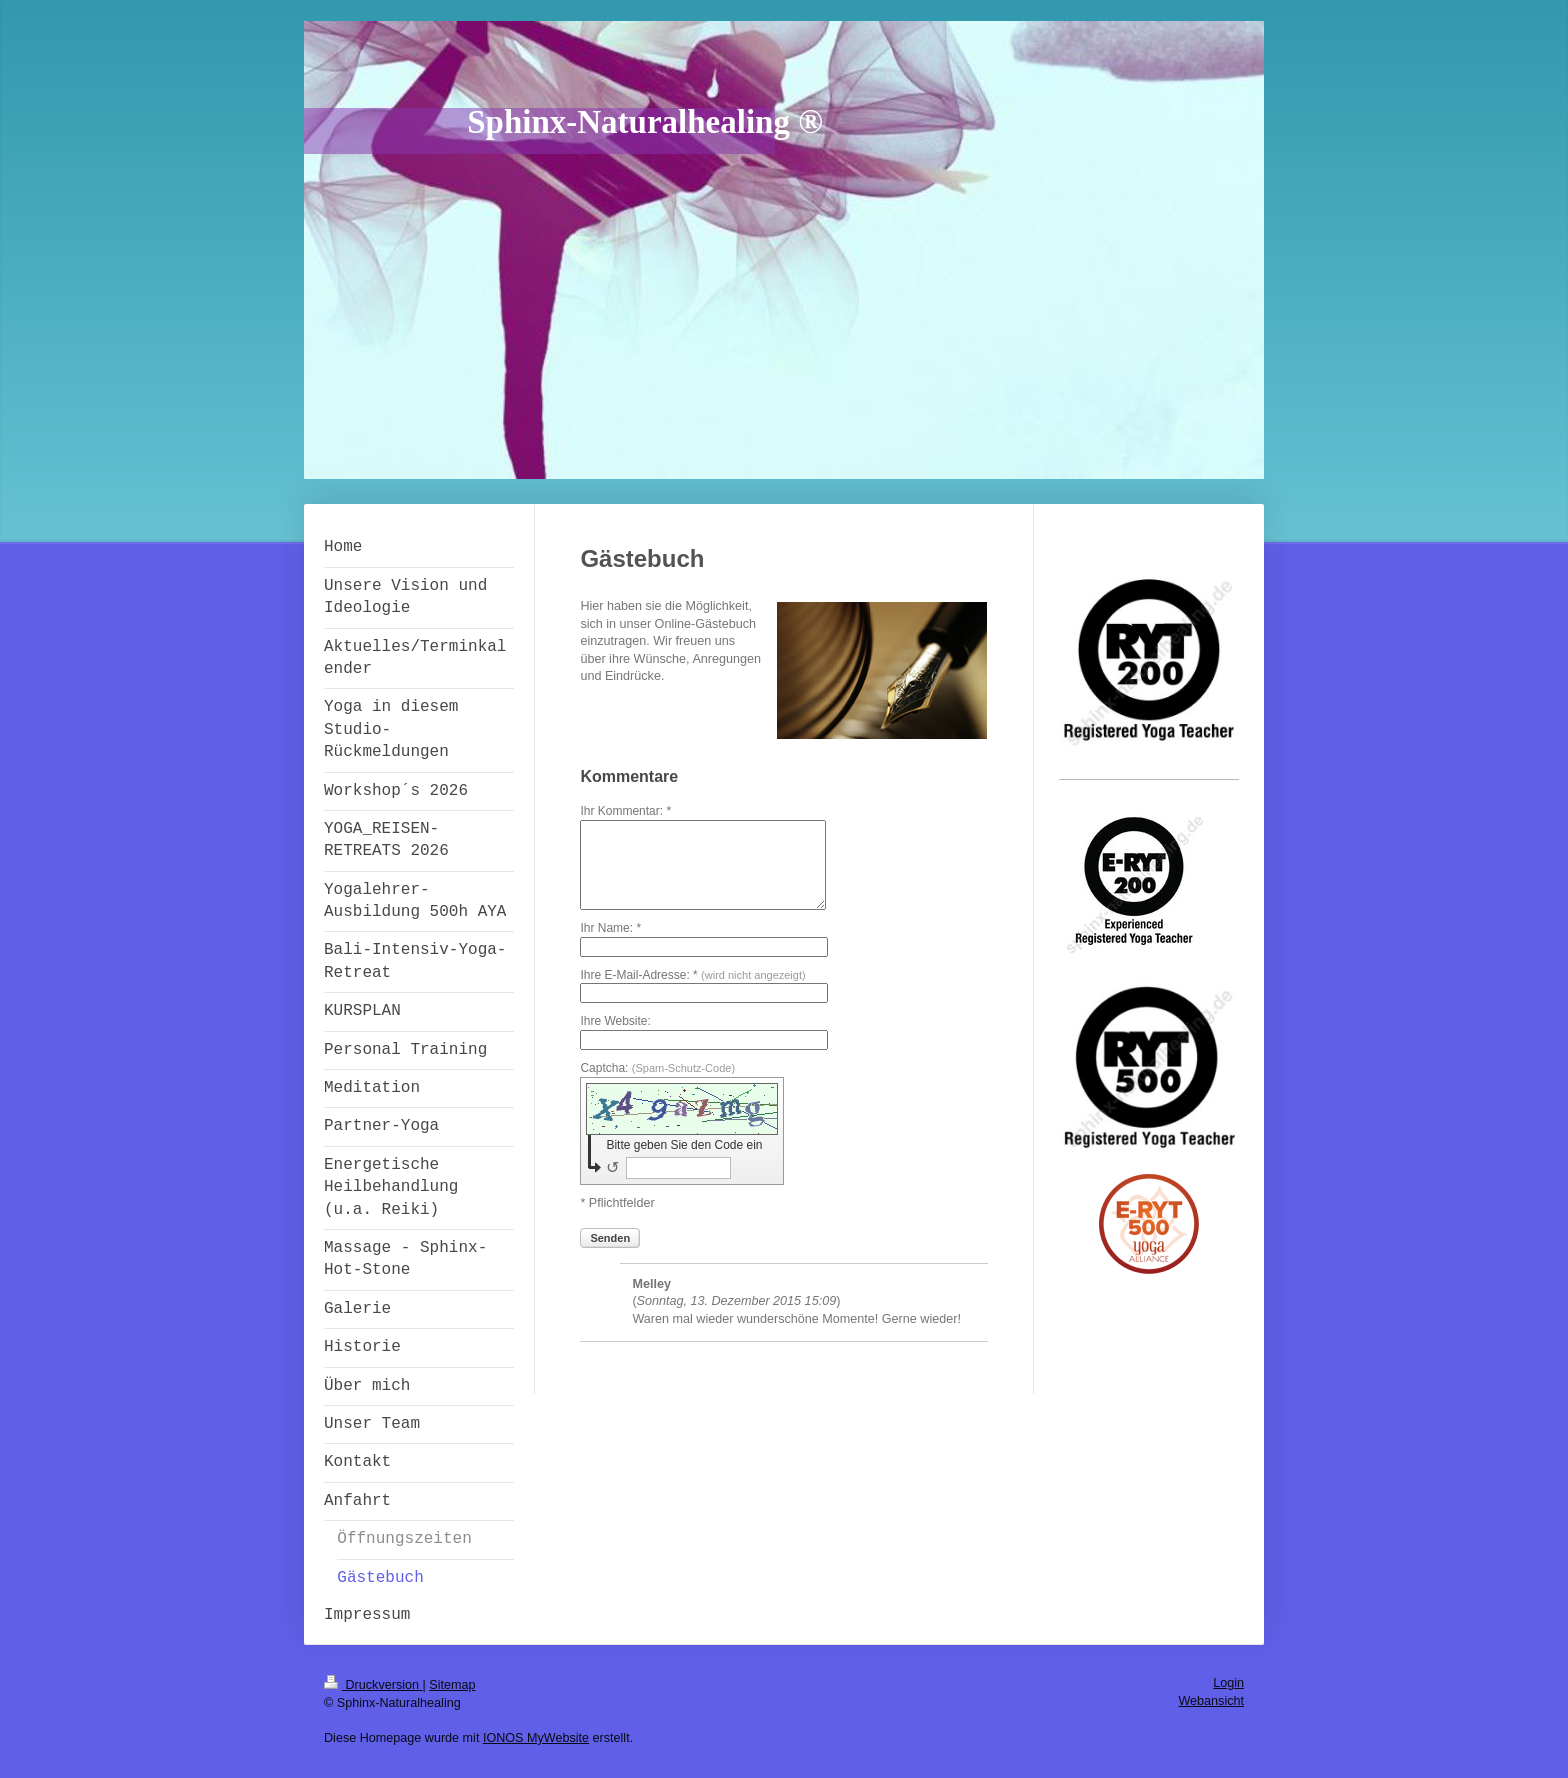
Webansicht (1211, 1701)
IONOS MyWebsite (536, 1738)
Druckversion (373, 1685)
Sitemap (452, 1685)
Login (1228, 1683)
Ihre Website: (615, 1021)
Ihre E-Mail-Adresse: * (692, 975)
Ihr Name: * (610, 928)
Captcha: (657, 1068)
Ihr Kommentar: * (625, 811)
